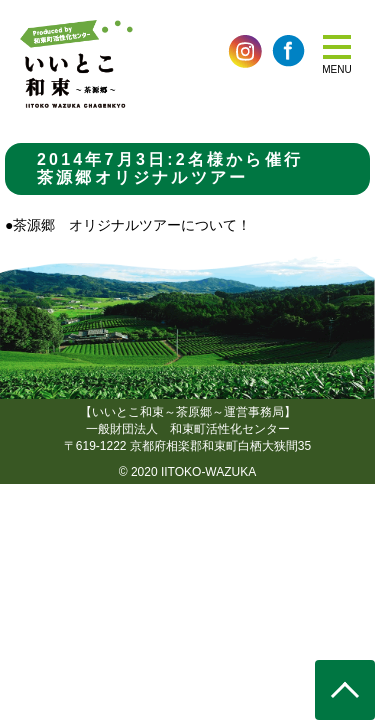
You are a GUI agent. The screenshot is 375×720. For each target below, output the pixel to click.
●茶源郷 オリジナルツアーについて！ (128, 225)
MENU (336, 69)
